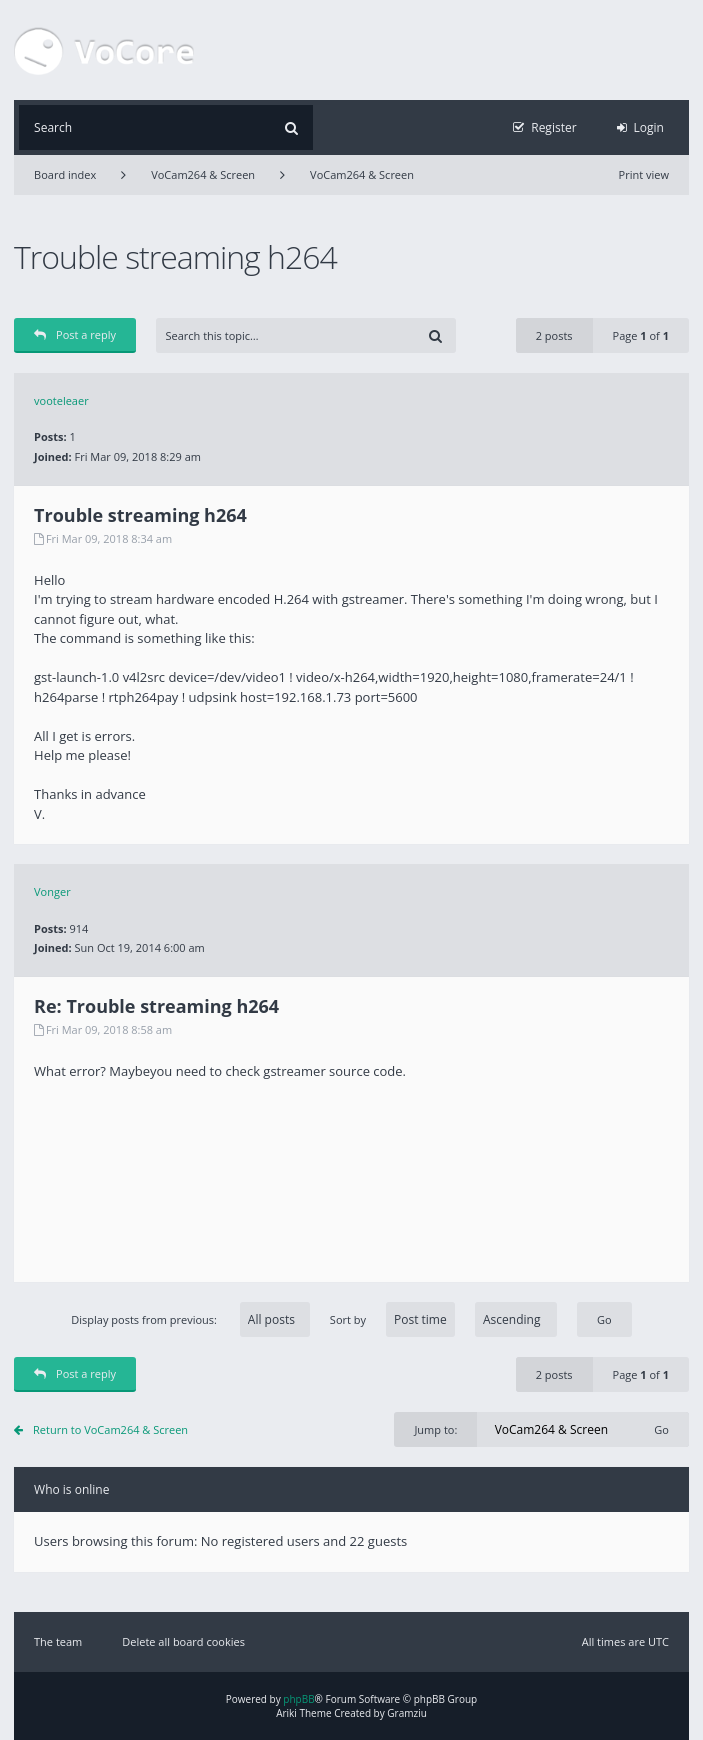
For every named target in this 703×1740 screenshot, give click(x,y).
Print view (644, 174)
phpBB (298, 1699)
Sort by (443, 1319)
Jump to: (435, 1429)
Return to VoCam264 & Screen (110, 1429)
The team (58, 1641)
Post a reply (75, 334)
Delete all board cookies (183, 1641)
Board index (65, 174)
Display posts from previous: (190, 1319)
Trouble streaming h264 (175, 256)
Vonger (52, 891)
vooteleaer (61, 400)
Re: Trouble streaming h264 (156, 1006)
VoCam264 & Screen (203, 174)
